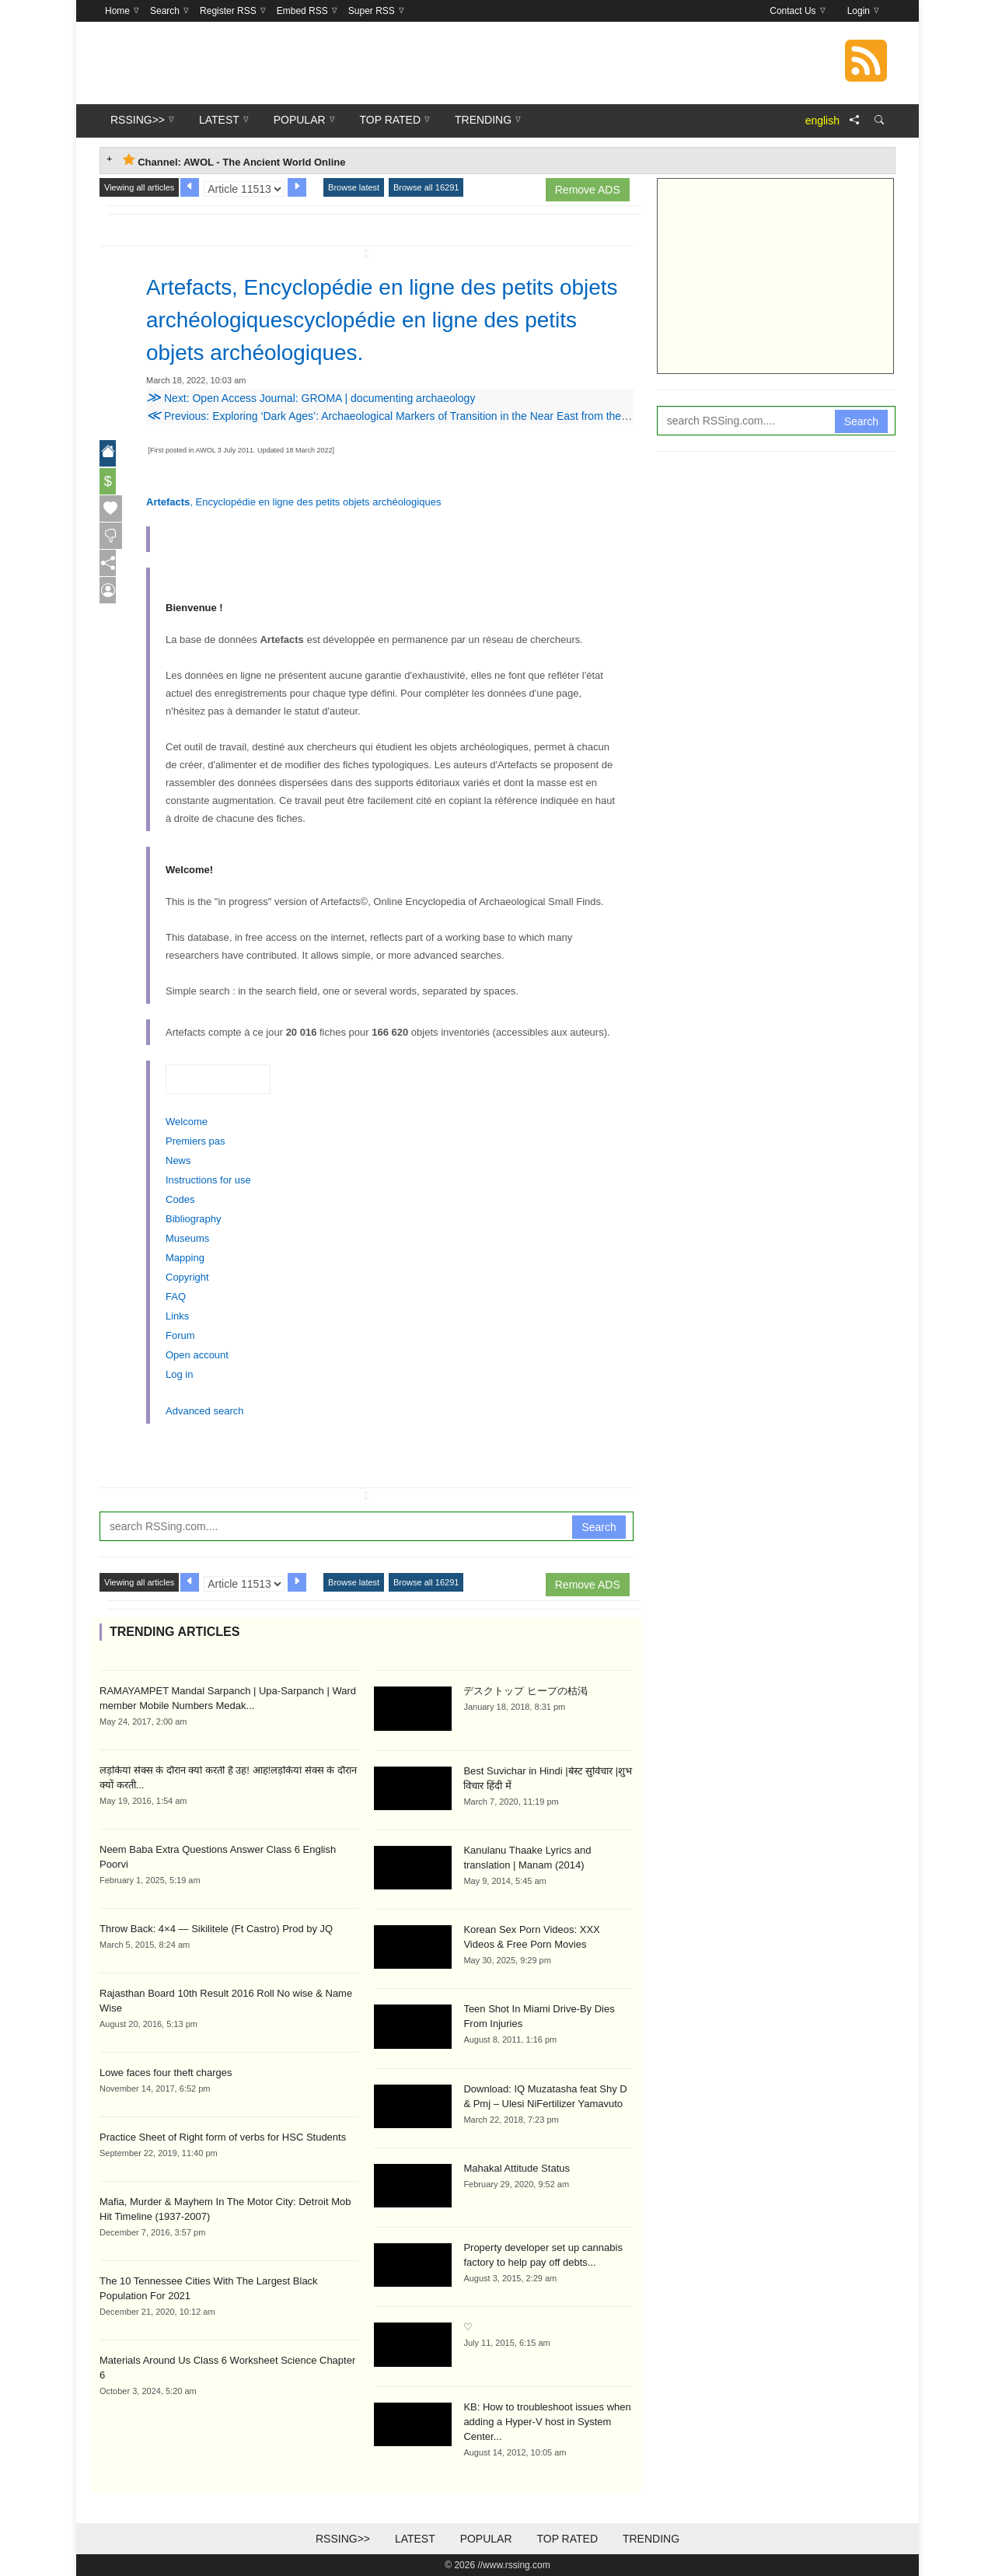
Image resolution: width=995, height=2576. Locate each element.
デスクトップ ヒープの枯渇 (525, 1691)
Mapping (185, 1258)
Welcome (187, 1121)
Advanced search (204, 1411)
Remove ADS (587, 190)
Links (177, 1316)
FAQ (176, 1296)
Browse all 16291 (426, 187)
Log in (179, 1374)
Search (598, 1527)
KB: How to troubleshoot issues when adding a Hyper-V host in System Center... (546, 2421)
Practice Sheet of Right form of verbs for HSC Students (223, 2137)
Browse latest (353, 187)
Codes (180, 1199)
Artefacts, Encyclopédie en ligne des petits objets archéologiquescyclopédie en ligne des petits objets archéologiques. (379, 318)
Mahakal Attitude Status (516, 2168)
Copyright (187, 1277)
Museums (187, 1238)
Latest (415, 2538)
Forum (180, 1335)
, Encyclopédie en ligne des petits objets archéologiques (293, 502)
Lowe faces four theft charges (166, 2072)
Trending (651, 2538)
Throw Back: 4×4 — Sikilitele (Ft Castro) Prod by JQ (216, 1929)
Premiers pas (195, 1141)
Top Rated (567, 2538)
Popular (486, 2538)
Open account (197, 1355)
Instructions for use (208, 1180)
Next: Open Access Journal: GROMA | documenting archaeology (310, 398)
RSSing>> (343, 2538)
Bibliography (194, 1219)
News (178, 1160)
